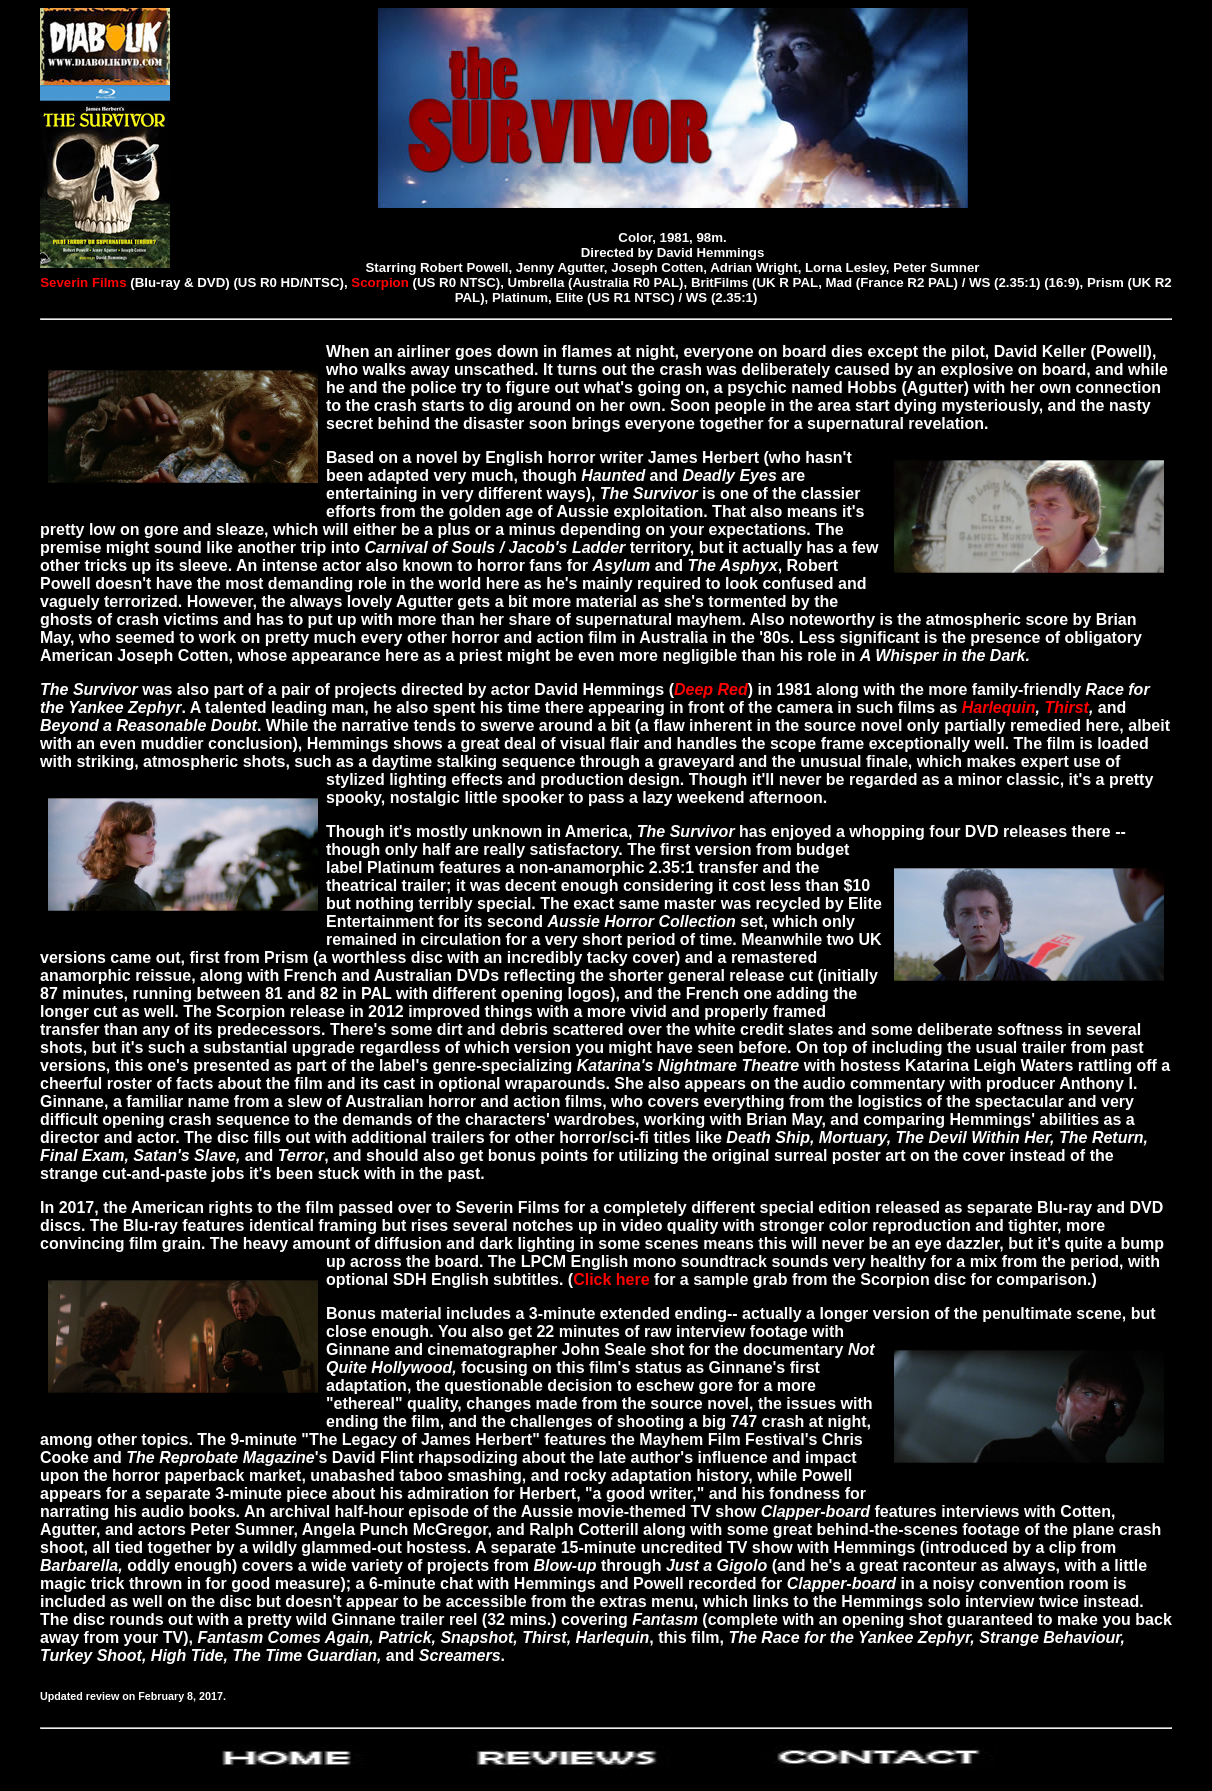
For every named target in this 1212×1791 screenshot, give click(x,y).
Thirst (1066, 707)
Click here (611, 1279)
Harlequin (999, 707)
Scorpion (380, 282)
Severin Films (83, 282)
